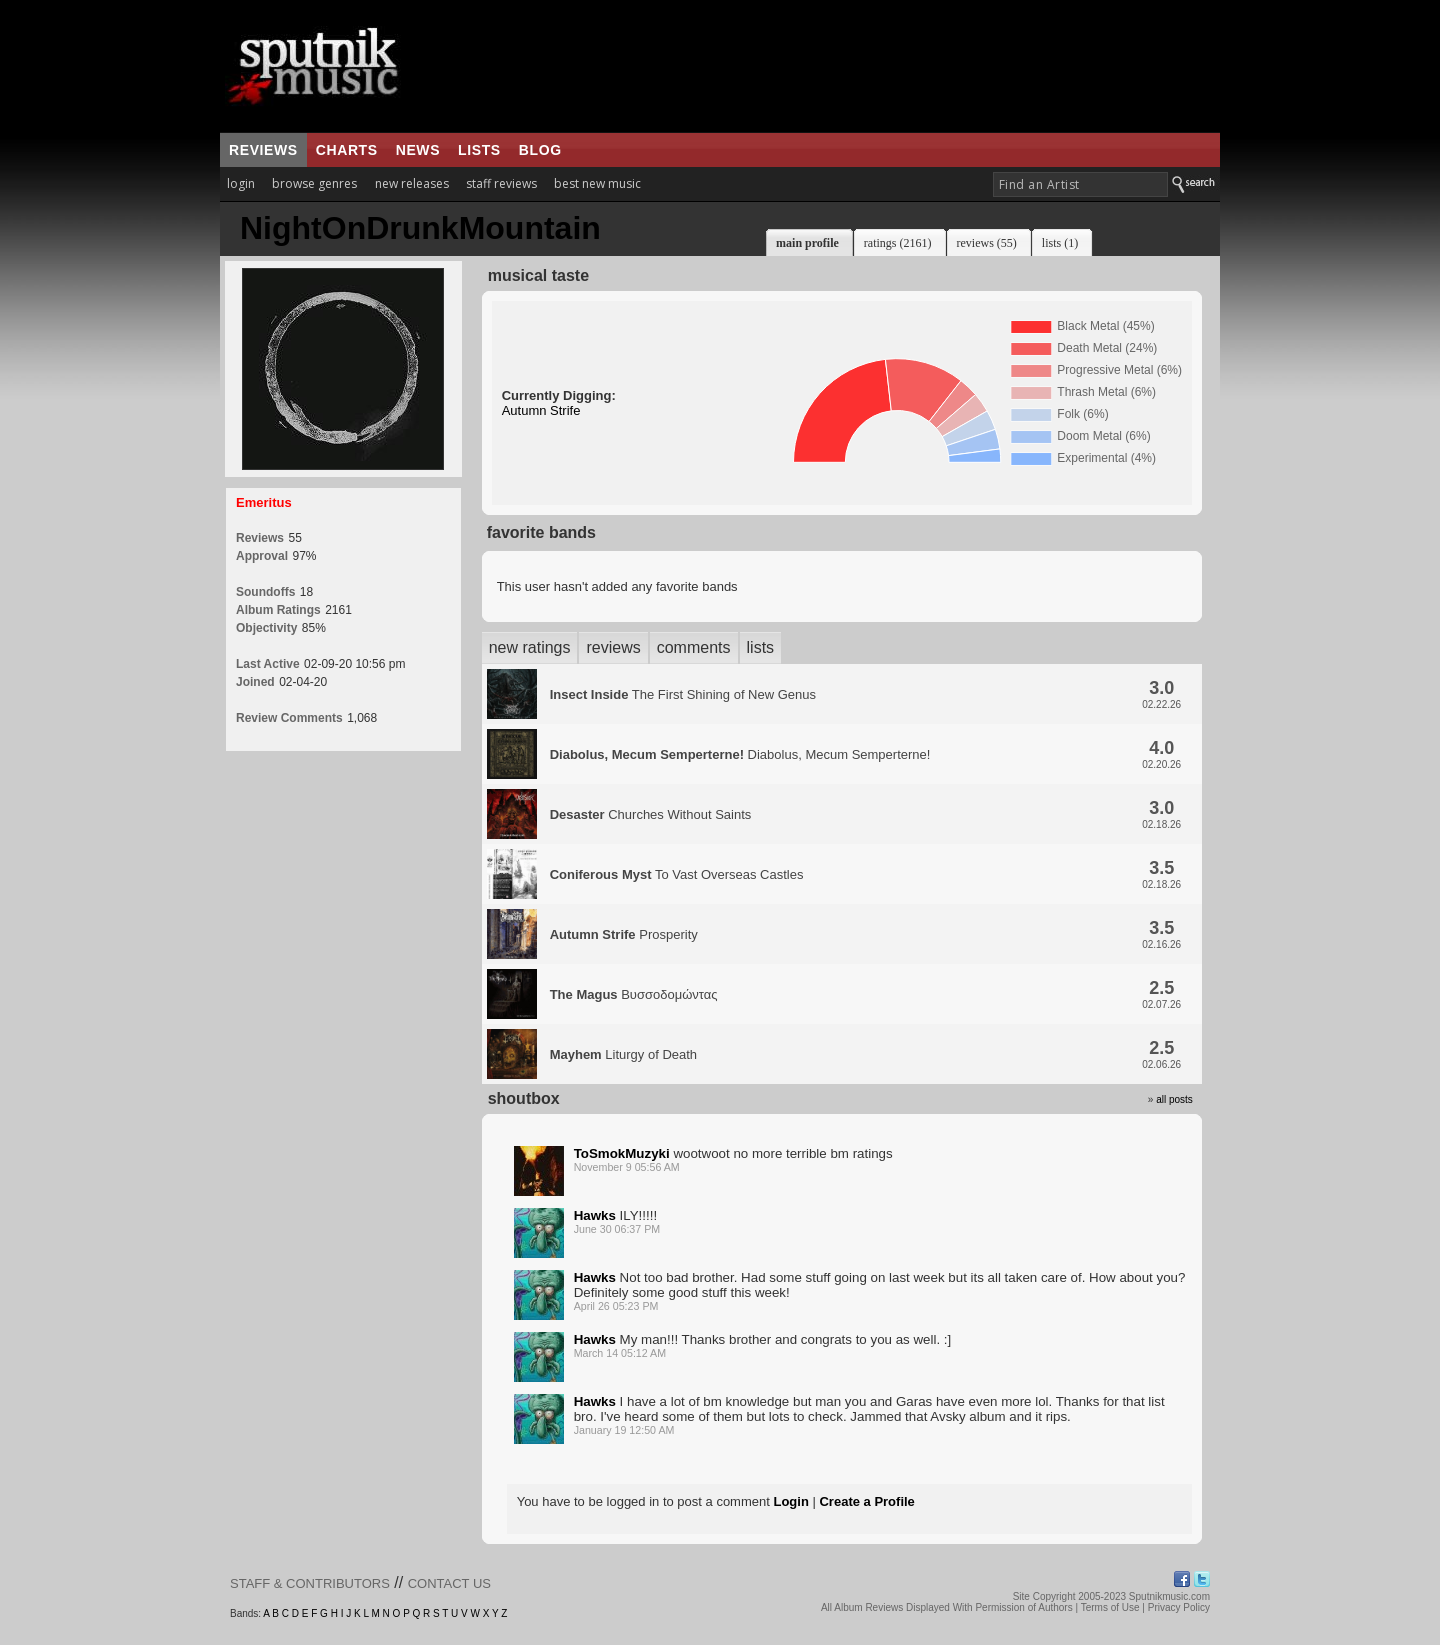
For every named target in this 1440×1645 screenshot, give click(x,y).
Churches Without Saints (651, 814)
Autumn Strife (541, 410)
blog (540, 150)
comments (694, 647)
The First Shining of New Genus (683, 694)
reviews (263, 150)
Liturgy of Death (623, 1054)
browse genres (314, 183)
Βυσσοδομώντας (634, 994)
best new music (597, 183)
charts (347, 150)
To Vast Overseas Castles (677, 874)
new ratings (530, 647)
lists (479, 150)
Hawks (595, 1215)
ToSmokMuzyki (622, 1153)
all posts (1174, 1099)
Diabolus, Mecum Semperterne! (740, 754)
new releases (412, 183)
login (241, 183)
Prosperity (624, 934)
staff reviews (501, 183)
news (418, 150)
